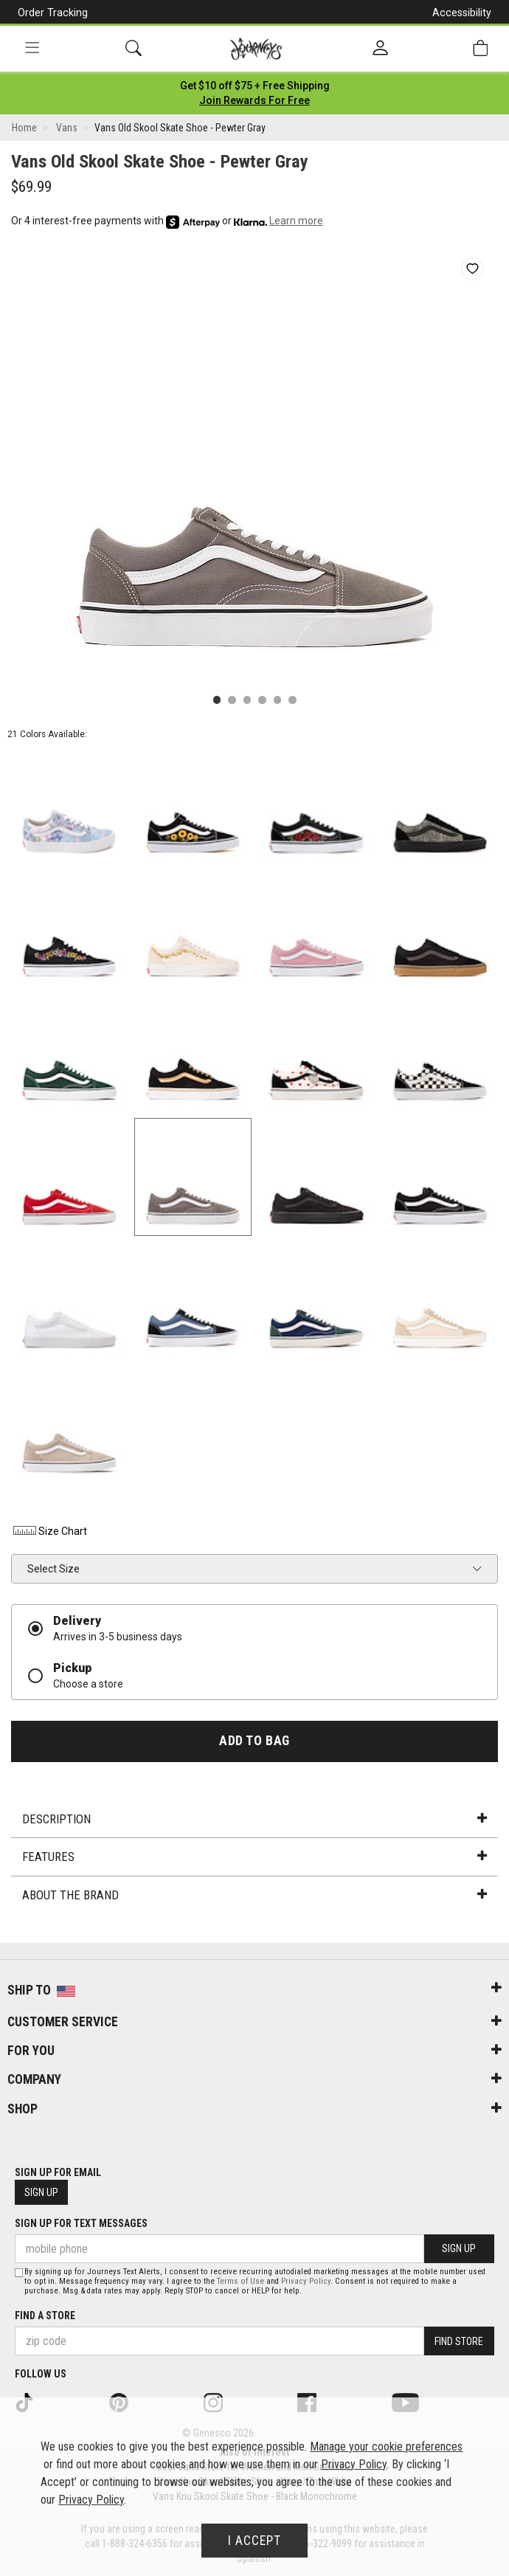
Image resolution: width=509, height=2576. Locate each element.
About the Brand (254, 1895)
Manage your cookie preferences (386, 2446)
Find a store (45, 2315)
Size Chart (49, 1531)
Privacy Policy (305, 2281)
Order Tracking (53, 12)
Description (254, 1819)
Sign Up (41, 2192)
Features (254, 1856)
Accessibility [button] (461, 12)
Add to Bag (254, 1740)
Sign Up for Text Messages (81, 2223)
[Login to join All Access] (255, 85)
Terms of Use (240, 2281)
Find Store (458, 2341)
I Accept (254, 2540)
